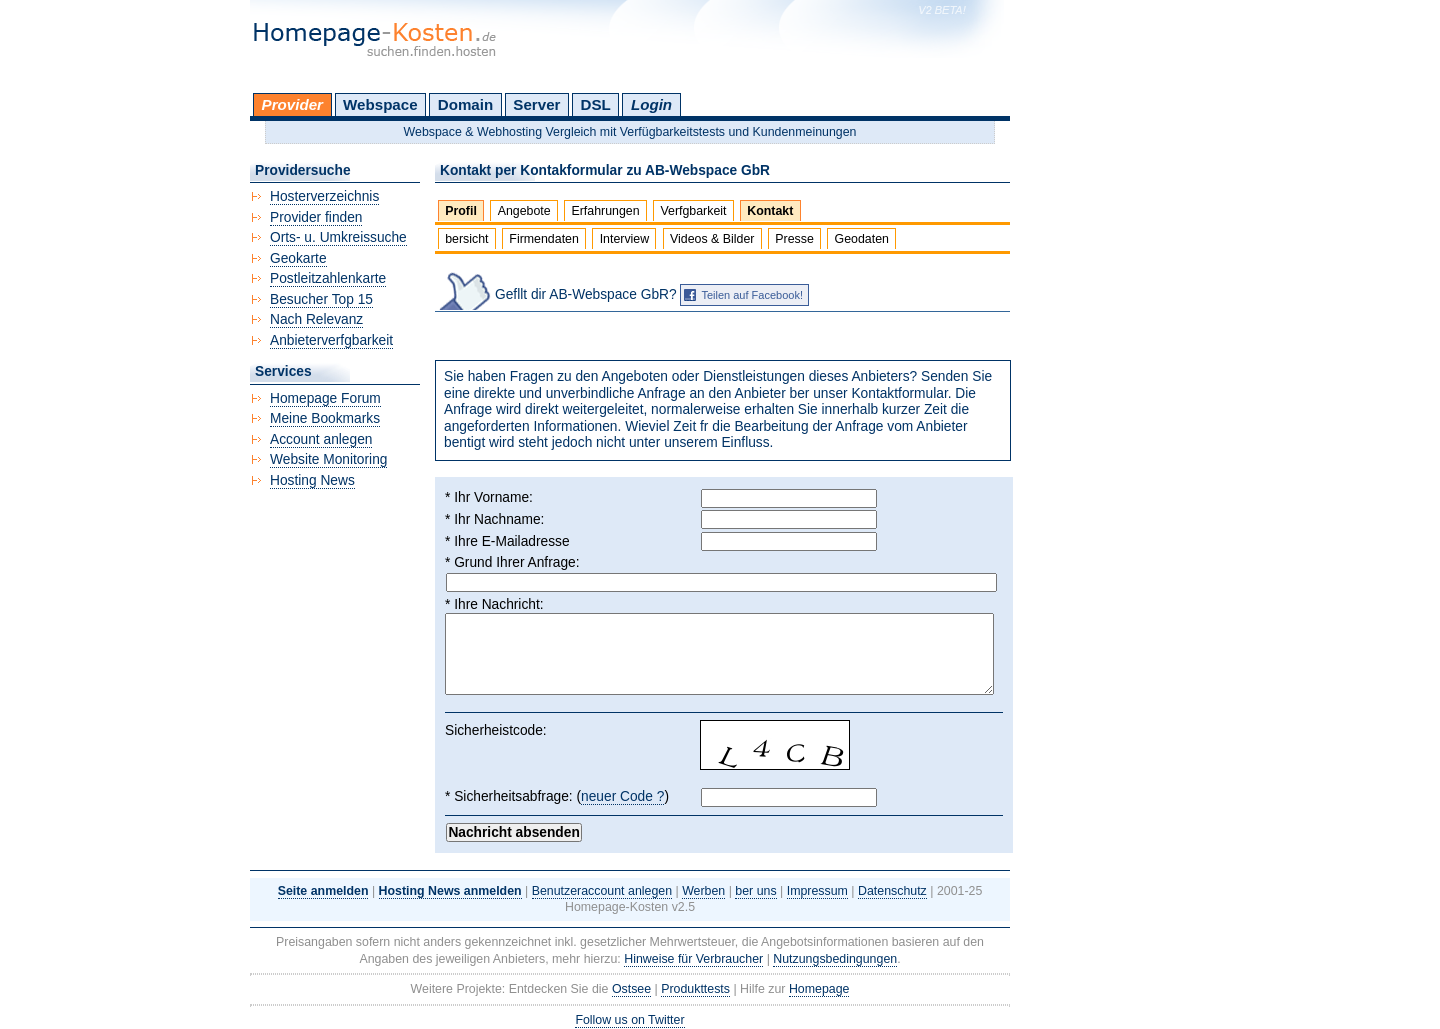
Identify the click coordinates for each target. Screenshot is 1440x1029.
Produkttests (695, 989)
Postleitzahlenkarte (328, 278)
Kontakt (770, 211)
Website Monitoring (328, 459)
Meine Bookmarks (325, 418)
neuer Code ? (622, 796)
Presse (794, 239)
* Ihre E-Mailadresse (507, 541)
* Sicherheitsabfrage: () (557, 797)
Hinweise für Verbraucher (693, 959)
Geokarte (298, 258)
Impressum (817, 891)
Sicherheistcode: (496, 730)
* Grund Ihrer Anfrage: (512, 562)
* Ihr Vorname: (489, 497)
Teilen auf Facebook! (752, 295)
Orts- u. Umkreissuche (338, 237)
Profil (461, 211)
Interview (625, 239)
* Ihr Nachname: (494, 519)
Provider (292, 104)
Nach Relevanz (316, 319)
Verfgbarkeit (693, 211)
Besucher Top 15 (321, 299)
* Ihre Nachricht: (494, 604)
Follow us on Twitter (629, 1020)
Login (651, 104)
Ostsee (631, 989)
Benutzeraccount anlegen (602, 891)
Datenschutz (892, 891)
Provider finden (316, 217)
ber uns (755, 891)
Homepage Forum (325, 398)
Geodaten (862, 239)
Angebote (524, 211)
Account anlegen (321, 439)
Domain (465, 104)
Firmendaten (543, 239)
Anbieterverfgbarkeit (331, 340)
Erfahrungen (605, 211)
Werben (703, 891)
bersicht (466, 239)
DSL (596, 104)
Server (536, 104)
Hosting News (312, 480)
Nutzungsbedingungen (835, 959)
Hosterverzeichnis (324, 196)
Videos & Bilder (712, 239)
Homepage (819, 989)
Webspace (380, 104)
